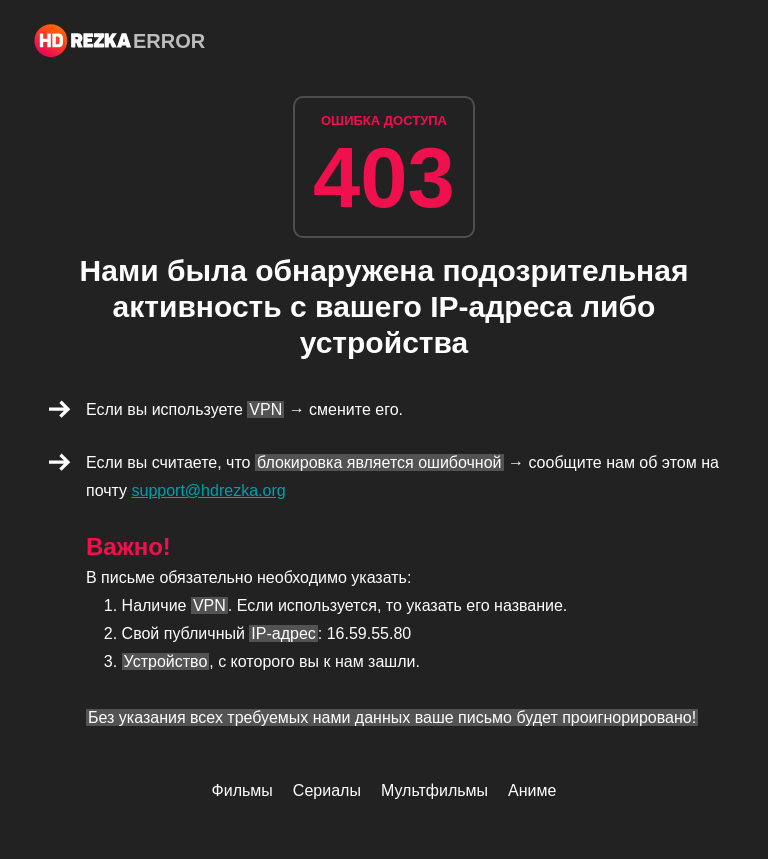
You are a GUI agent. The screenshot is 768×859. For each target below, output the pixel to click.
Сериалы (327, 790)
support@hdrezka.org (209, 490)
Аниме (532, 790)
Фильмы (242, 790)
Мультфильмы (434, 790)
